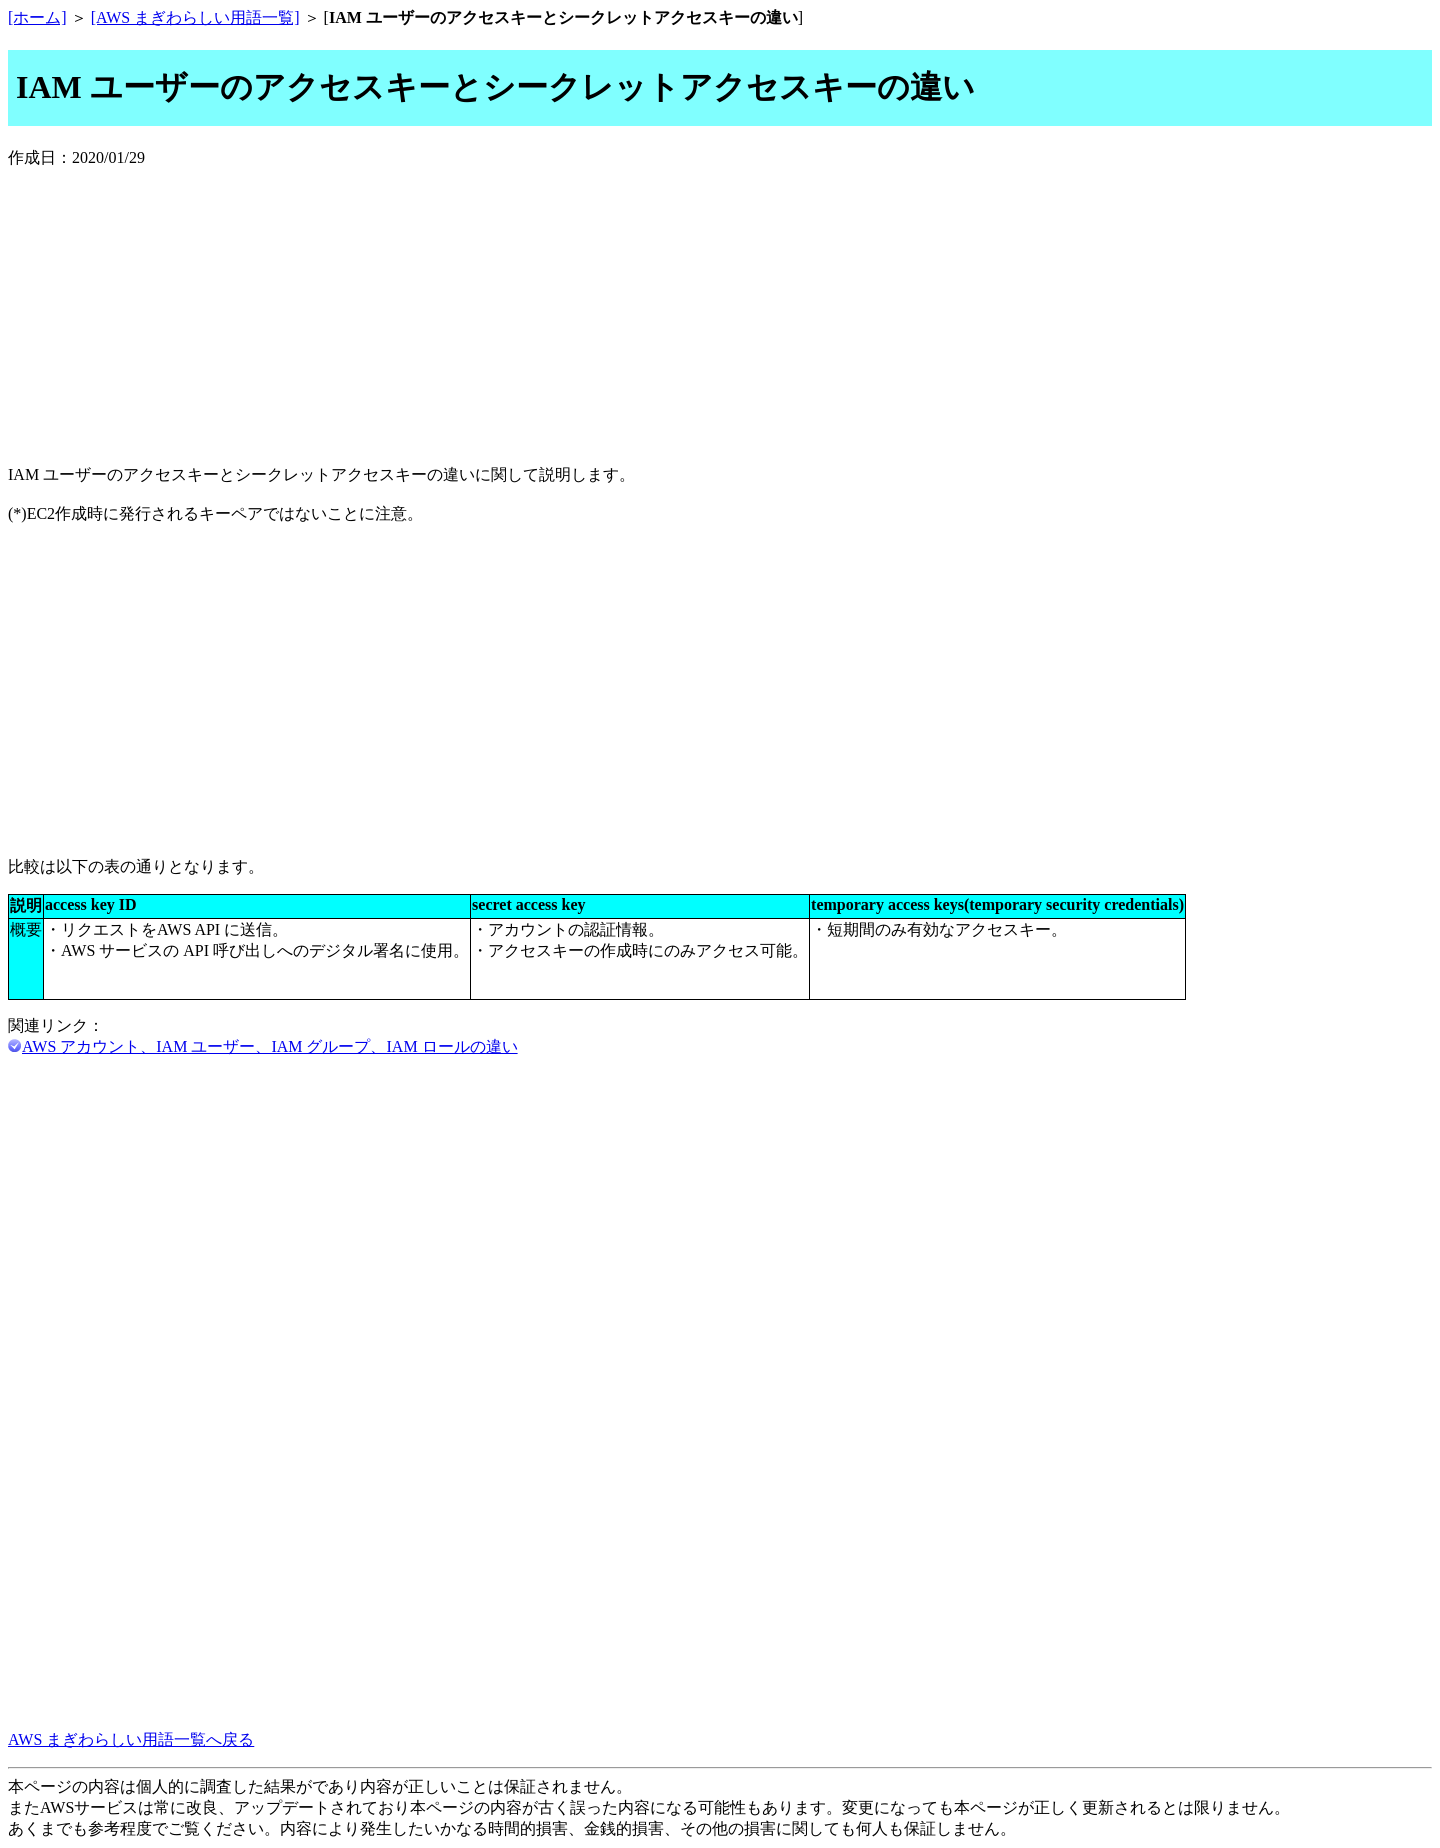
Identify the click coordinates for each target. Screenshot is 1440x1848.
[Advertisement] (720, 309)
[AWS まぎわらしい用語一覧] (195, 17)
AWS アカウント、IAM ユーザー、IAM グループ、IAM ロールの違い (270, 1046)
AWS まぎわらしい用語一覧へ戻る (131, 1739)
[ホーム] (37, 17)
